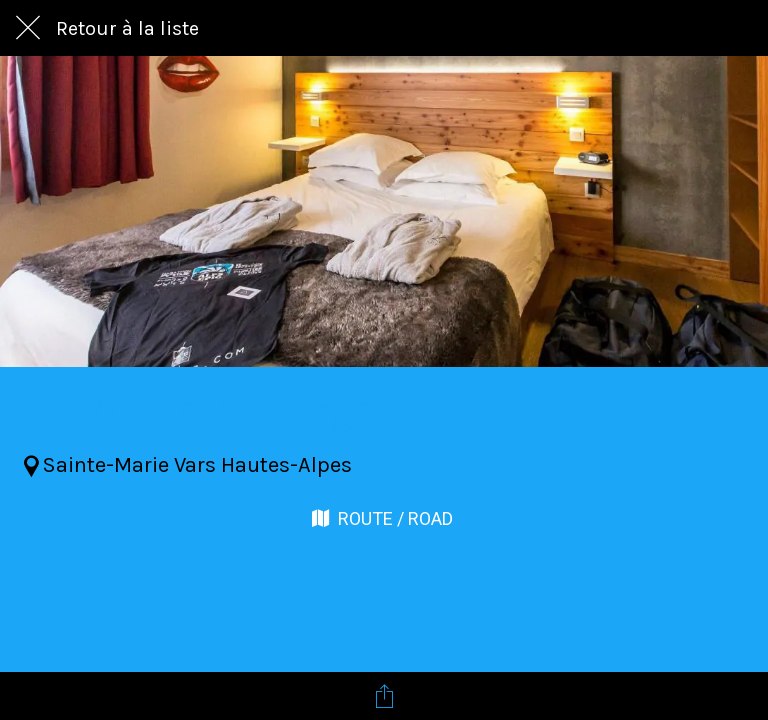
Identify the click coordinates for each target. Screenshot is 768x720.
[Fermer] (28, 28)
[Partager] (384, 696)
